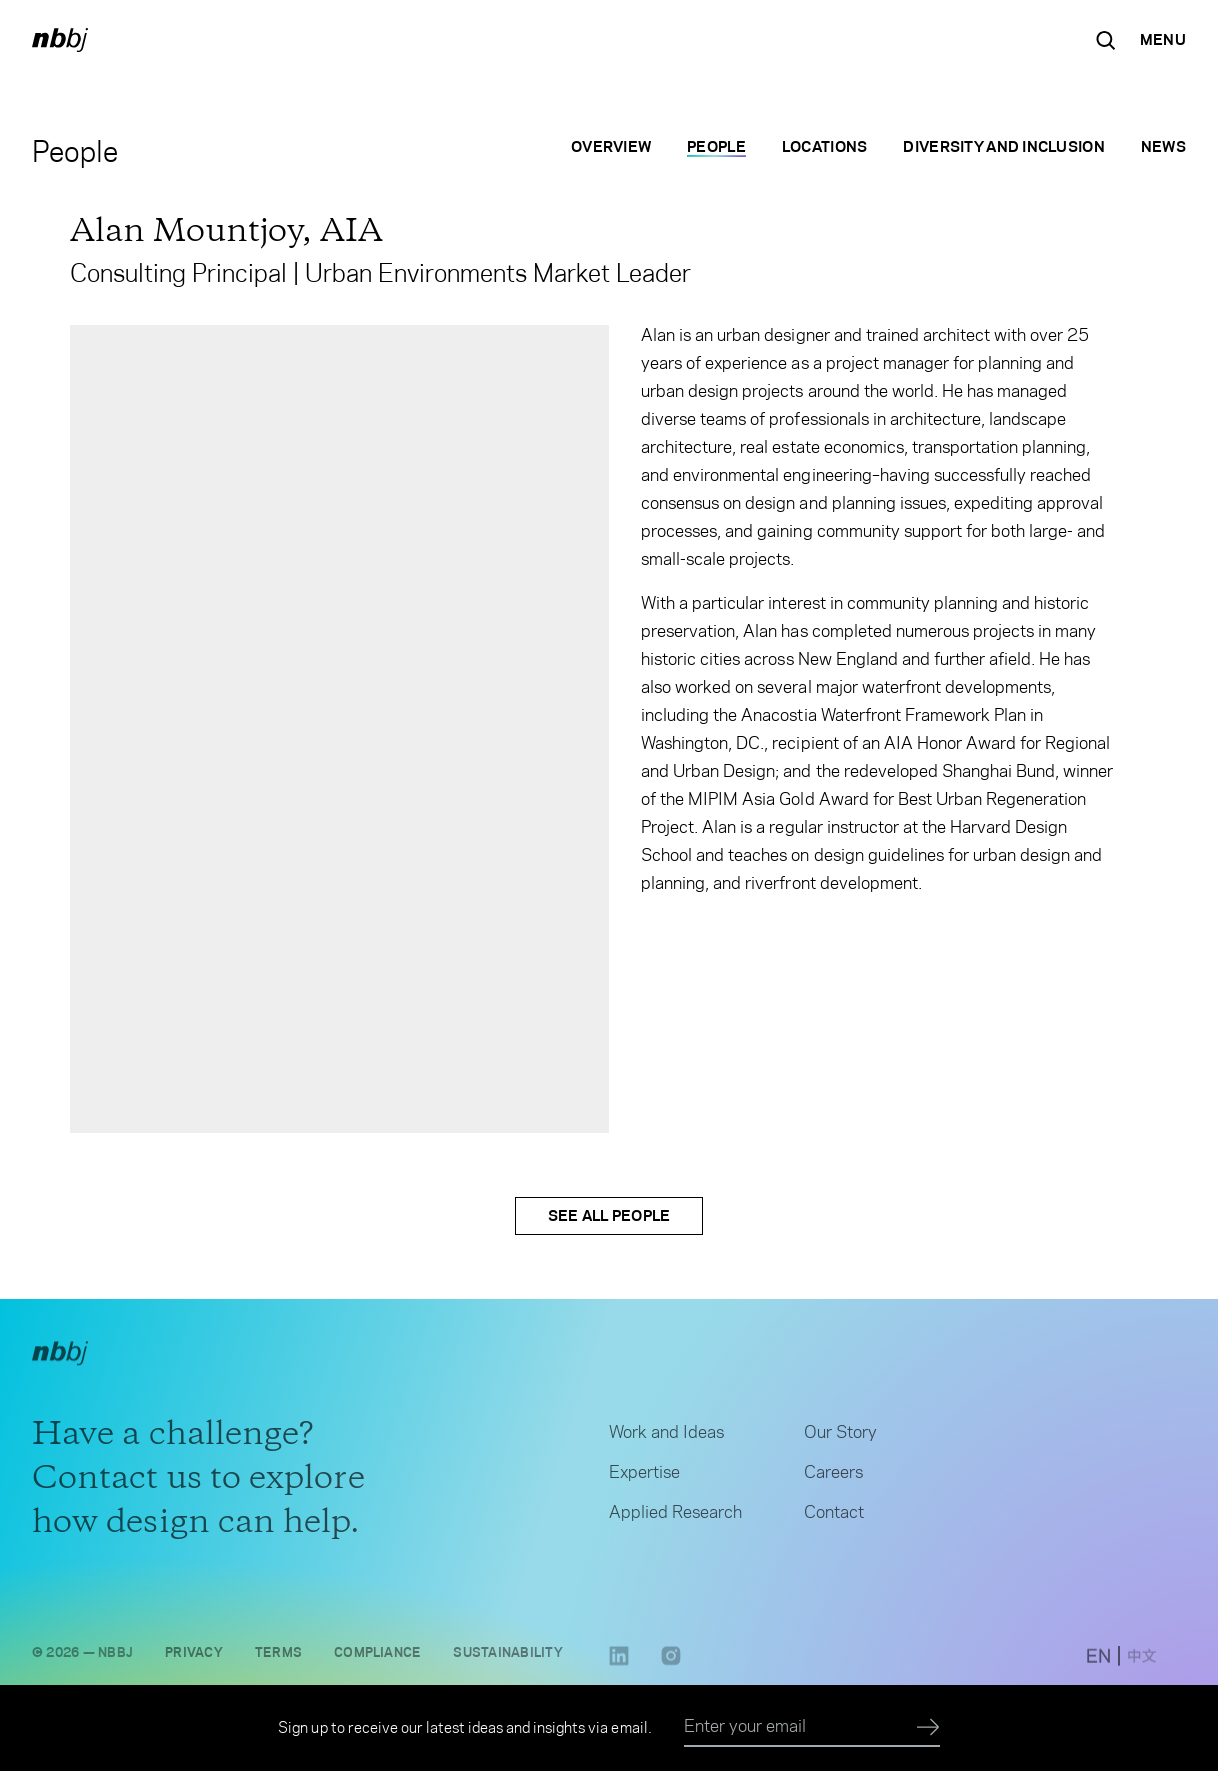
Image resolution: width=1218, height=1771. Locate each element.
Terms (278, 1659)
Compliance (377, 1659)
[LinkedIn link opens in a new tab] (619, 1668)
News (1163, 146)
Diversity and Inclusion (1003, 146)
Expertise (644, 1479)
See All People (609, 1215)
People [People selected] (716, 146)
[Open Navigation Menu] (1163, 40)
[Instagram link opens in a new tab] (671, 1668)
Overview (611, 146)
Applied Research (675, 1519)
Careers (833, 1479)
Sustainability (507, 1659)
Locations (825, 146)
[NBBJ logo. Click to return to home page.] (60, 40)
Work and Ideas (666, 1439)
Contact (834, 1519)
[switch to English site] (1098, 1663)
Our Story (840, 1439)
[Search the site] (1106, 40)
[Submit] (928, 1728)
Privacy (194, 1659)
